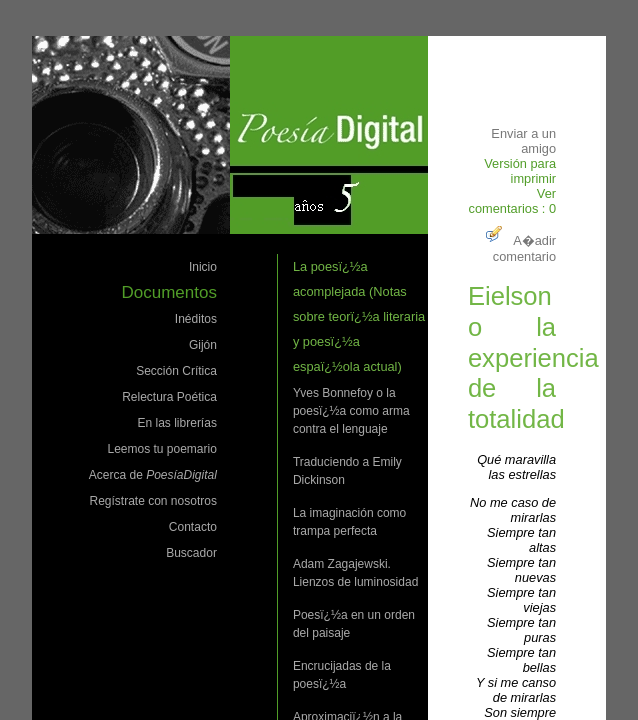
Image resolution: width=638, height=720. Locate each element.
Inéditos (196, 319)
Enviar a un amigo (523, 141)
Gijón (203, 345)
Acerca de (153, 475)
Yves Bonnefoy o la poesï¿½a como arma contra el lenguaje (351, 411)
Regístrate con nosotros (152, 501)
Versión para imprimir (520, 171)
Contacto (193, 527)
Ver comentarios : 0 (513, 201)
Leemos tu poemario (161, 449)
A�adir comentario (518, 248)
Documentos (168, 292)
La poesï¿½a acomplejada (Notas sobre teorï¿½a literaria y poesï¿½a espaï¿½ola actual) (359, 316)
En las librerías (177, 423)
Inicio (203, 267)
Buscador (191, 553)
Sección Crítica (176, 371)
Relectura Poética (169, 397)
